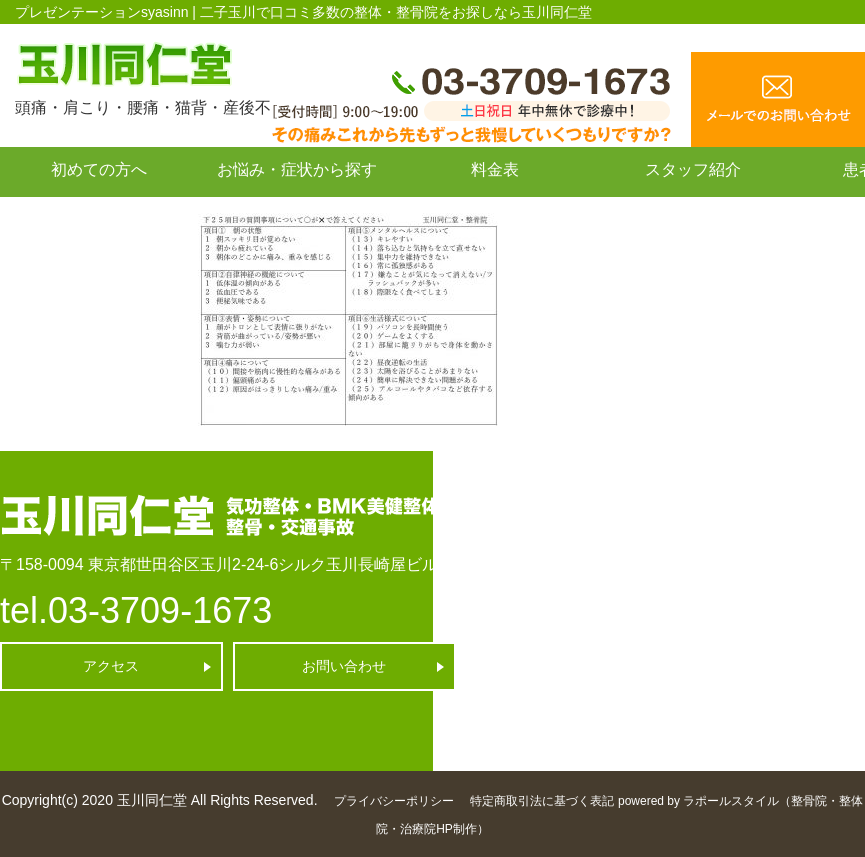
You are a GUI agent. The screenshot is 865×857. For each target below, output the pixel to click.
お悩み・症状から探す (297, 169)
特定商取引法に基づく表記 (542, 801)
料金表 (495, 169)
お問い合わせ (99, 214)
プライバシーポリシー (394, 801)
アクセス (111, 666)
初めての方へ (99, 169)
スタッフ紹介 (693, 169)
